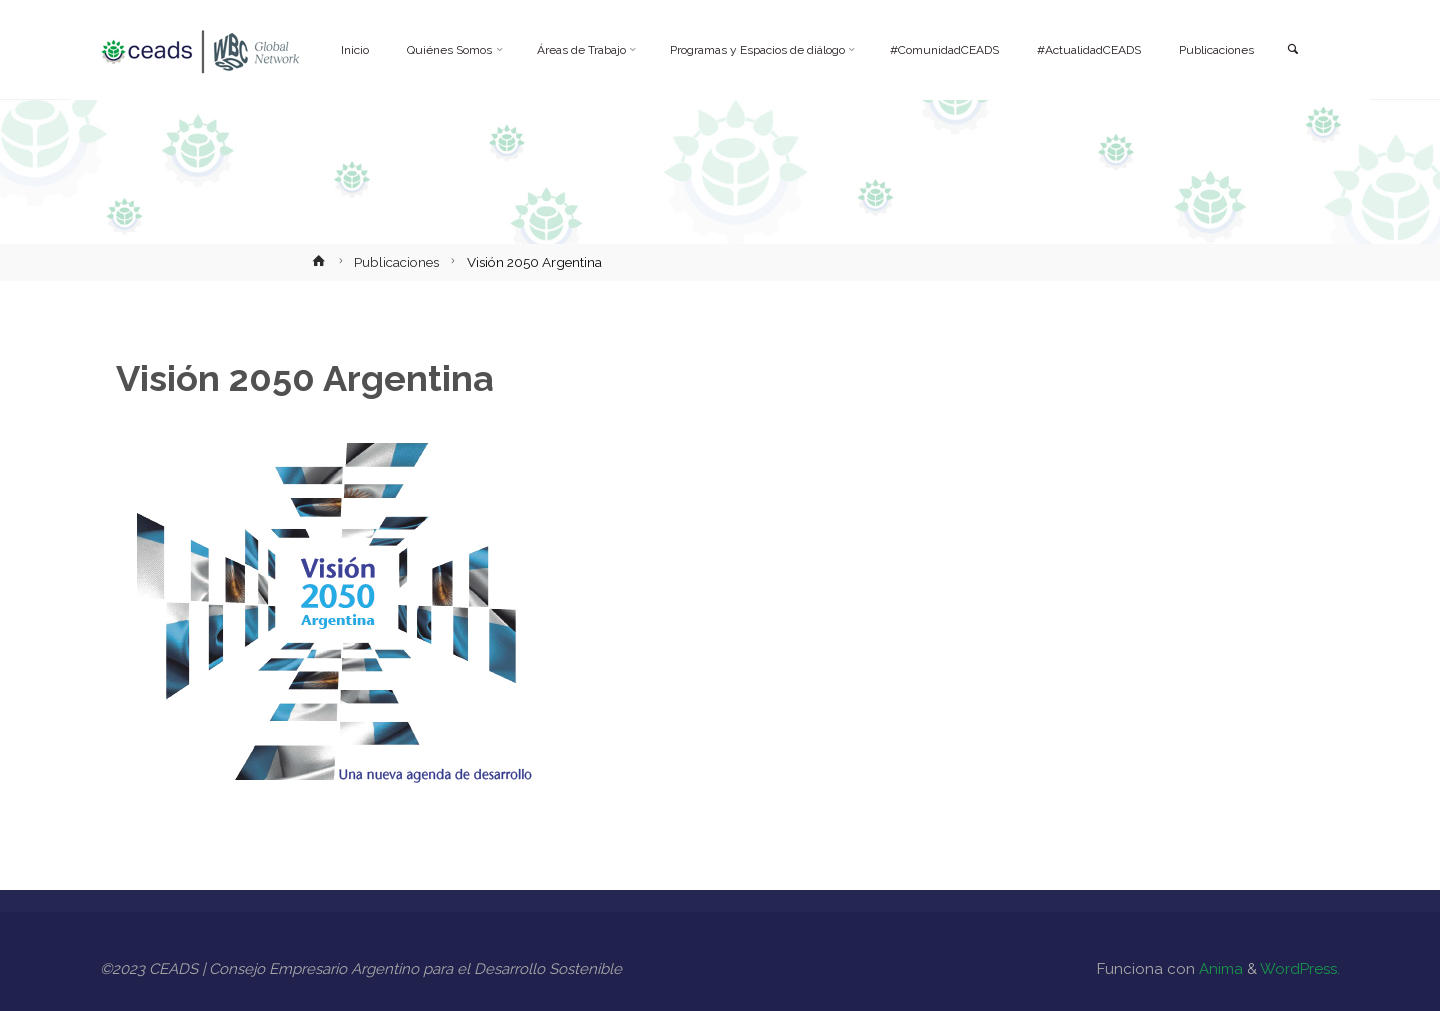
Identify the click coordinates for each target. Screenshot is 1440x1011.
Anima (1219, 969)
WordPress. (1300, 969)
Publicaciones (396, 262)
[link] (1291, 50)
